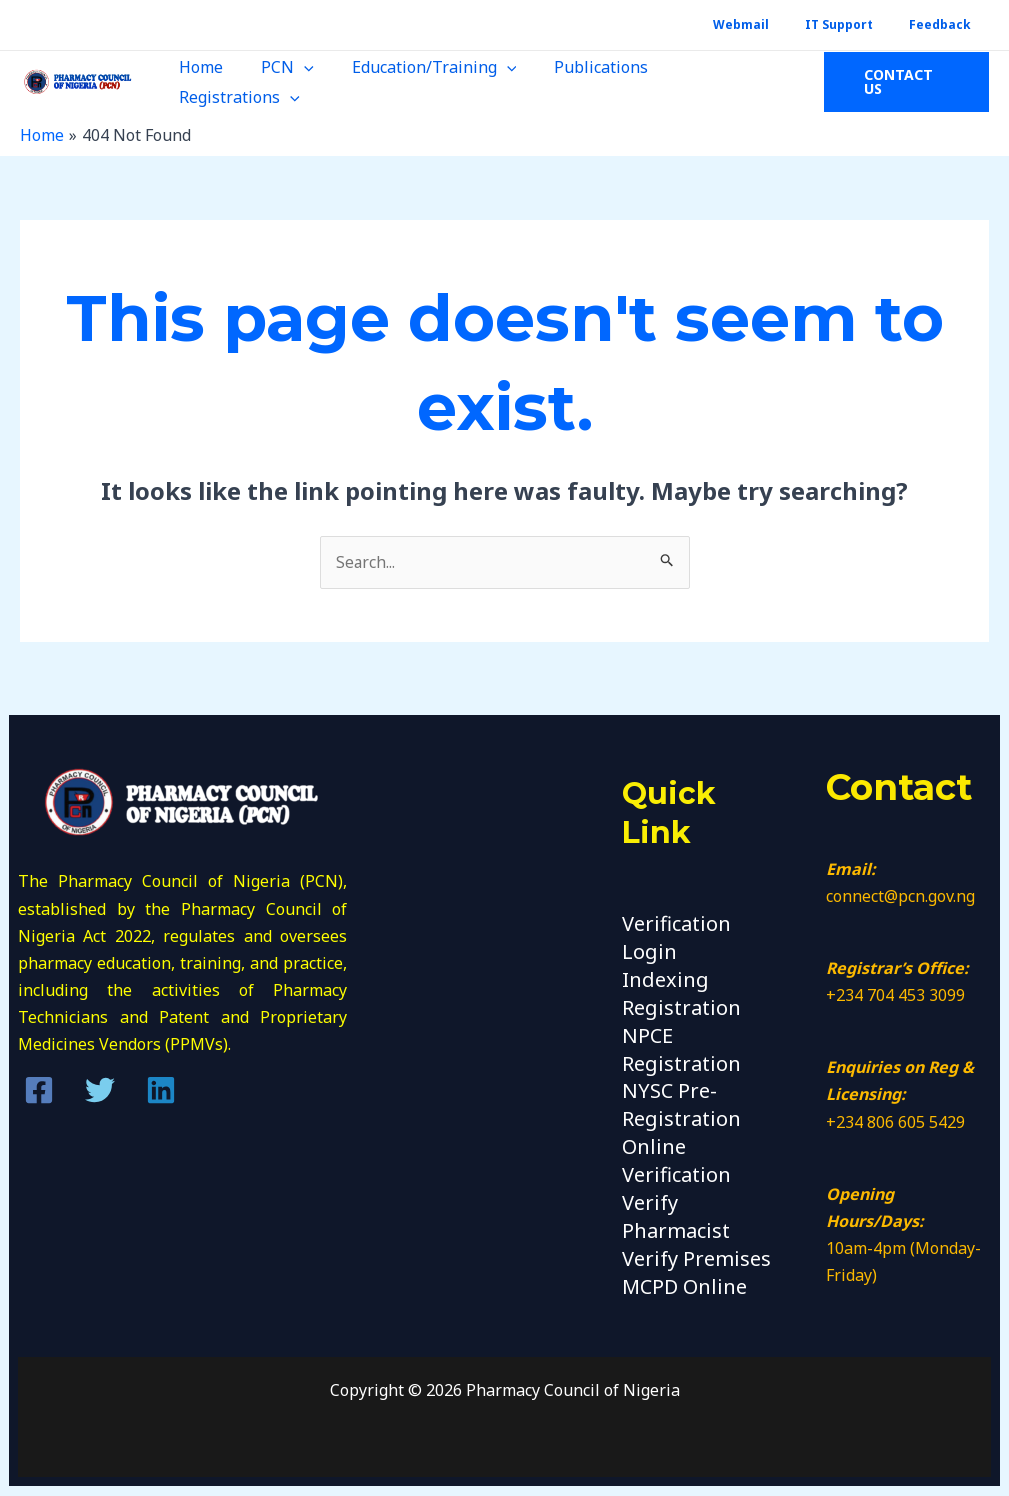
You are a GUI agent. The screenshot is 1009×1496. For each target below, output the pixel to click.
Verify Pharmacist (676, 1209)
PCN (280, 82)
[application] (297, 82)
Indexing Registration (681, 991)
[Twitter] (100, 1090)
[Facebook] (39, 1090)
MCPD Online (684, 1276)
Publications (582, 82)
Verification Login (676, 937)
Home (200, 82)
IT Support (857, 24)
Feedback (946, 24)
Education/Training (421, 82)
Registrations (721, 82)
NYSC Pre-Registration (681, 1100)
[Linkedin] (161, 1090)
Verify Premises (696, 1249)
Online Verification (676, 1155)
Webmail (771, 24)
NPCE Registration (681, 1046)
